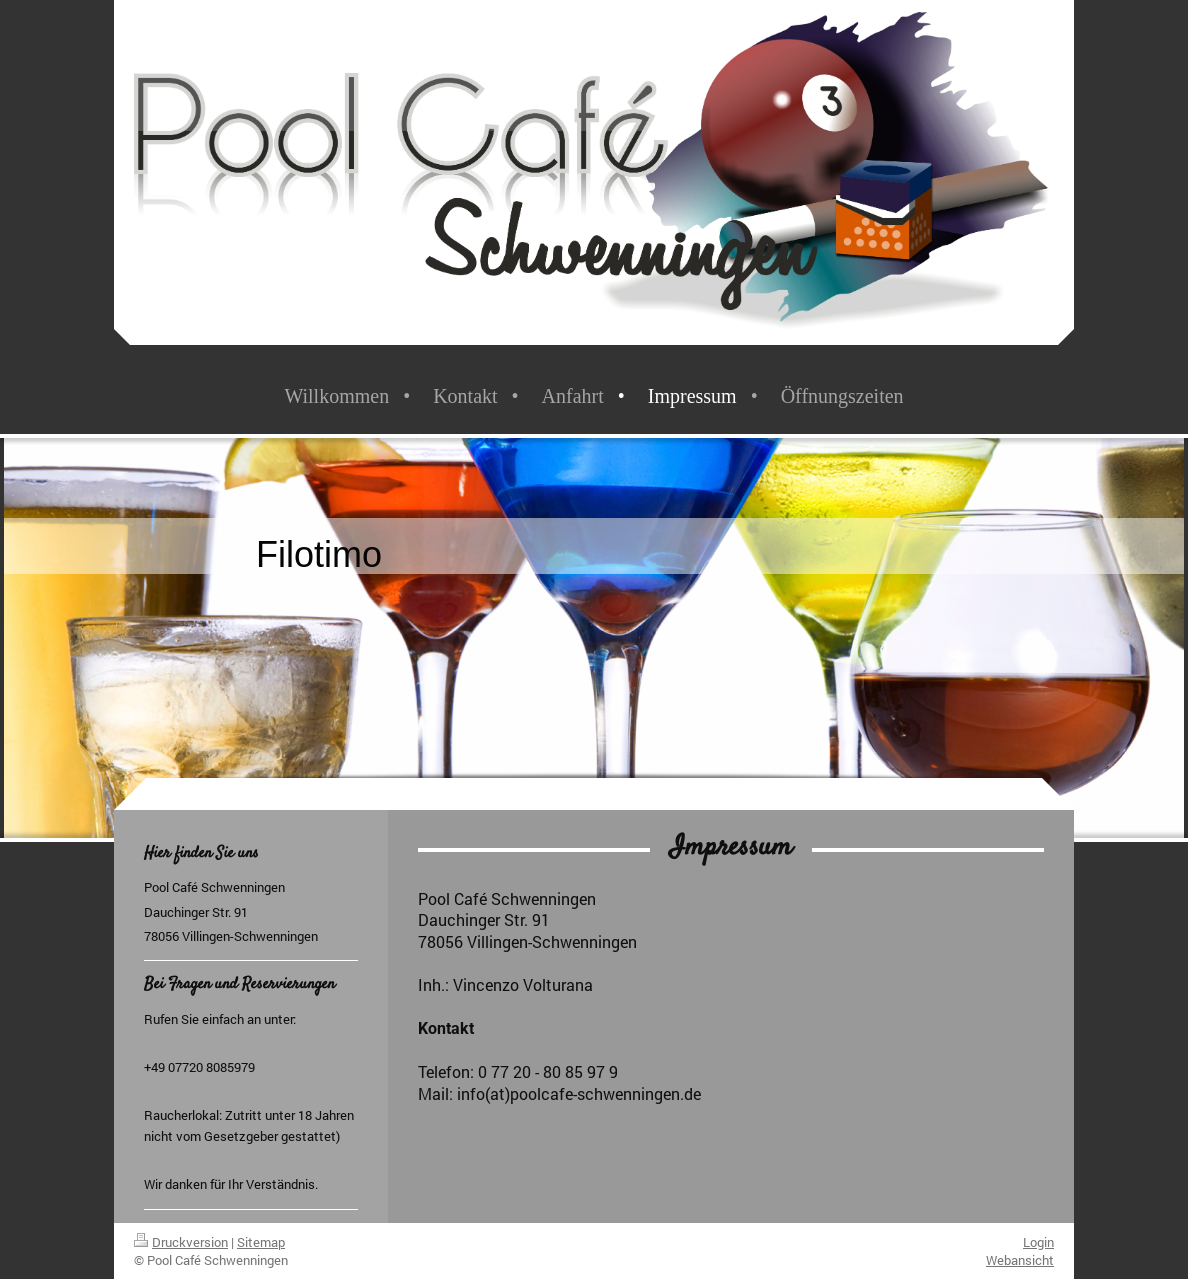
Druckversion (181, 1242)
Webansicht (1020, 1260)
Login (1038, 1242)
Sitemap (261, 1242)
